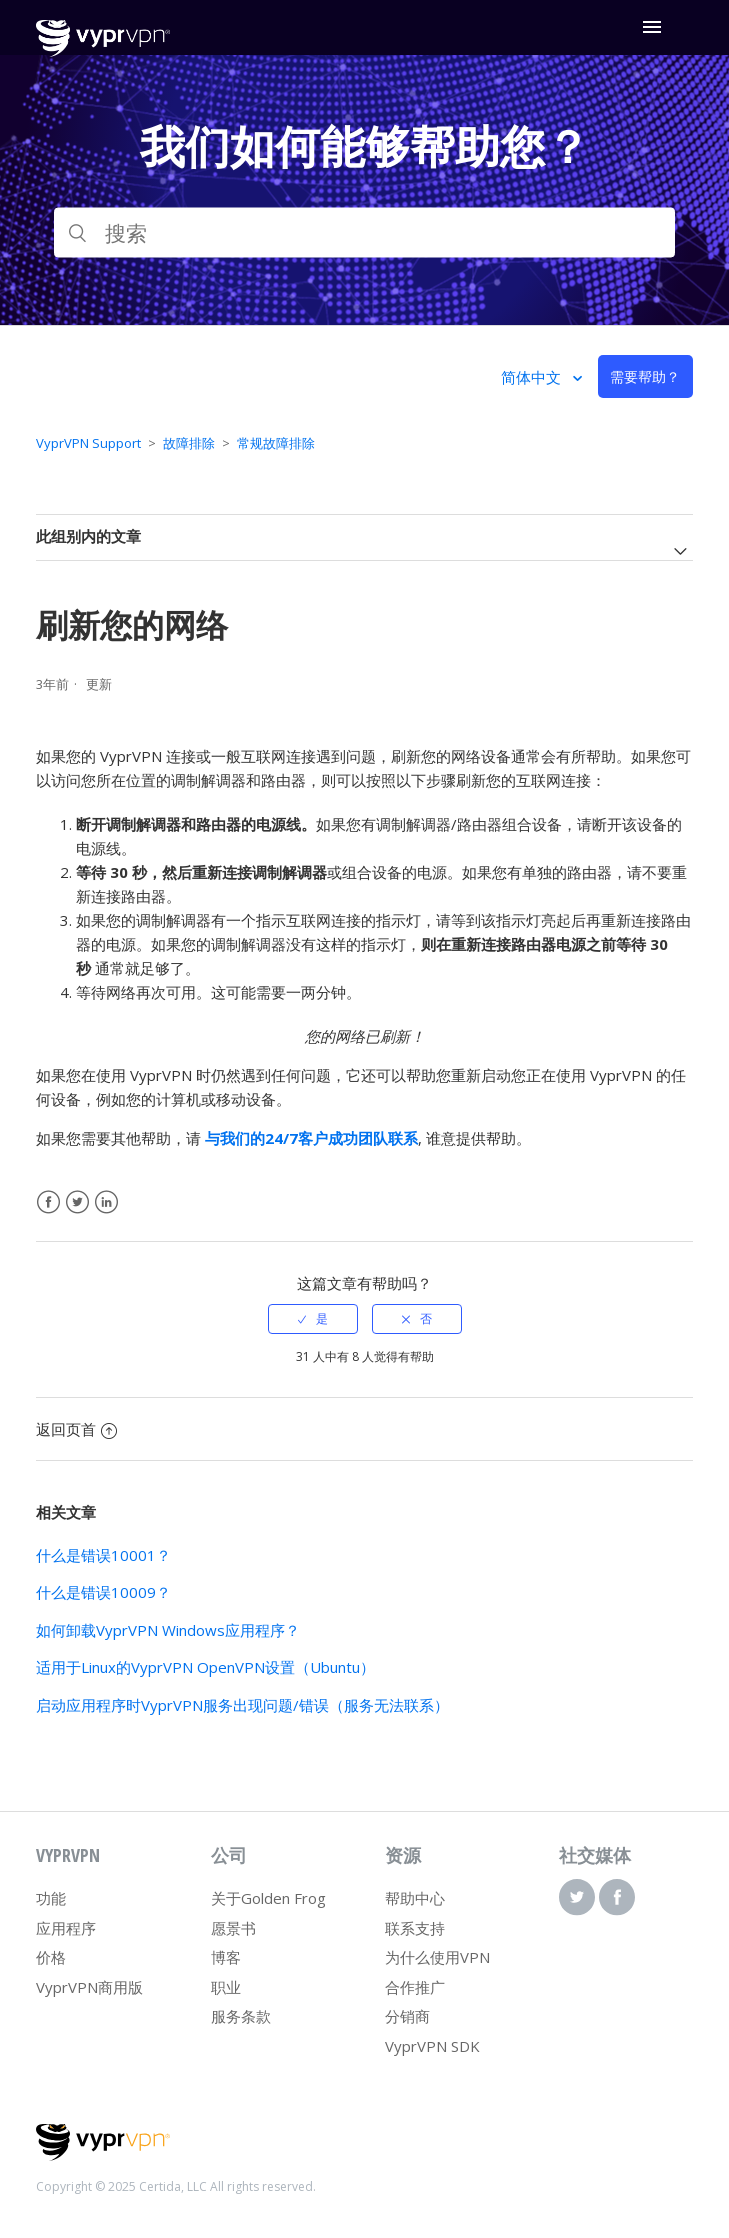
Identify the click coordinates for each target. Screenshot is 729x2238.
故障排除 (189, 443)
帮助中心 (415, 1898)
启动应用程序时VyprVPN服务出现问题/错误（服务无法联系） (242, 1705)
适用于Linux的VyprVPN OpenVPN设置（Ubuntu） (205, 1667)
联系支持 (415, 1928)
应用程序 (66, 1928)
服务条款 (241, 2016)
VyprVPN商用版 (89, 1987)
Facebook (48, 1202)
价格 (51, 1957)
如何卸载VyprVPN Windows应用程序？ (168, 1630)
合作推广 (415, 1987)
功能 (51, 1898)
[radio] (313, 1319)
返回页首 (76, 1429)
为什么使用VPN (437, 1957)
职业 (226, 1987)
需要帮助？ (645, 376)
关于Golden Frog (268, 1898)
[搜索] (364, 233)
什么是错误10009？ (103, 1592)
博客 (226, 1957)
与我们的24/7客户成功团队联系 (311, 1138)
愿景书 (233, 1928)
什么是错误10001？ (103, 1555)
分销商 (407, 2016)
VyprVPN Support (88, 443)
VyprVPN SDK (432, 2046)
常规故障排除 (276, 443)
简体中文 (533, 377)
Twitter (77, 1202)
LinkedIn (106, 1202)
